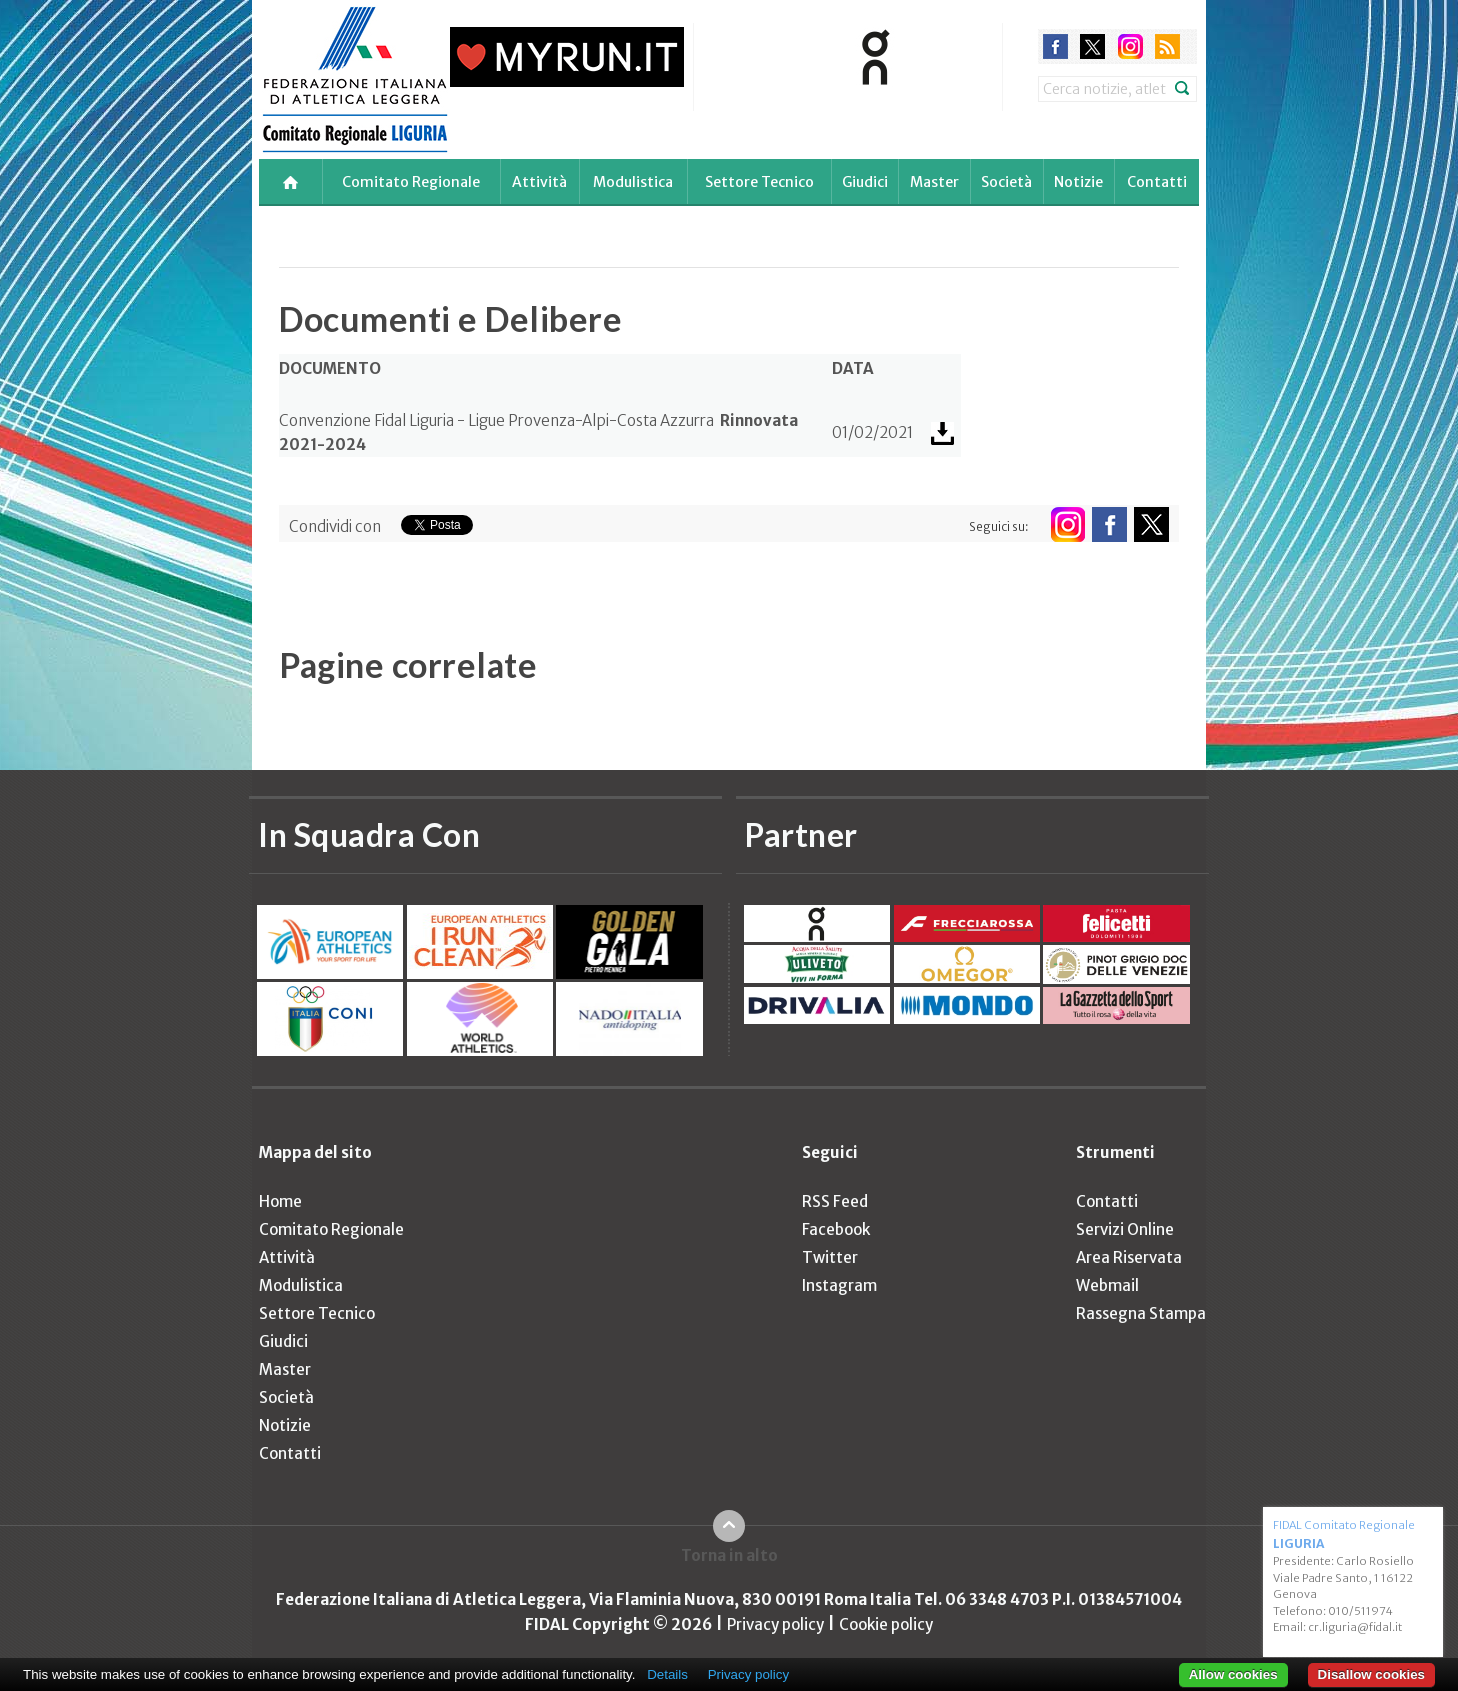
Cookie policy (886, 1624)
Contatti (1157, 182)
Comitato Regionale (411, 182)
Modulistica (633, 182)
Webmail (1107, 1285)
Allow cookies (1233, 1674)
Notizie (1078, 182)
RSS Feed (835, 1201)
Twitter (830, 1257)
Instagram (839, 1285)
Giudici (865, 182)
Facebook (836, 1229)
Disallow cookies (1371, 1674)
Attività (539, 182)
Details (667, 1674)
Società (1006, 182)
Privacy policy (775, 1624)
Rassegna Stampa (1141, 1313)
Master (934, 182)
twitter (1092, 46)
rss (1167, 46)
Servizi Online (1125, 1229)
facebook (1055, 46)
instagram (1130, 46)
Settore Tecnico (759, 182)
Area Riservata (1129, 1257)
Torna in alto (729, 1555)
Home (280, 1201)
